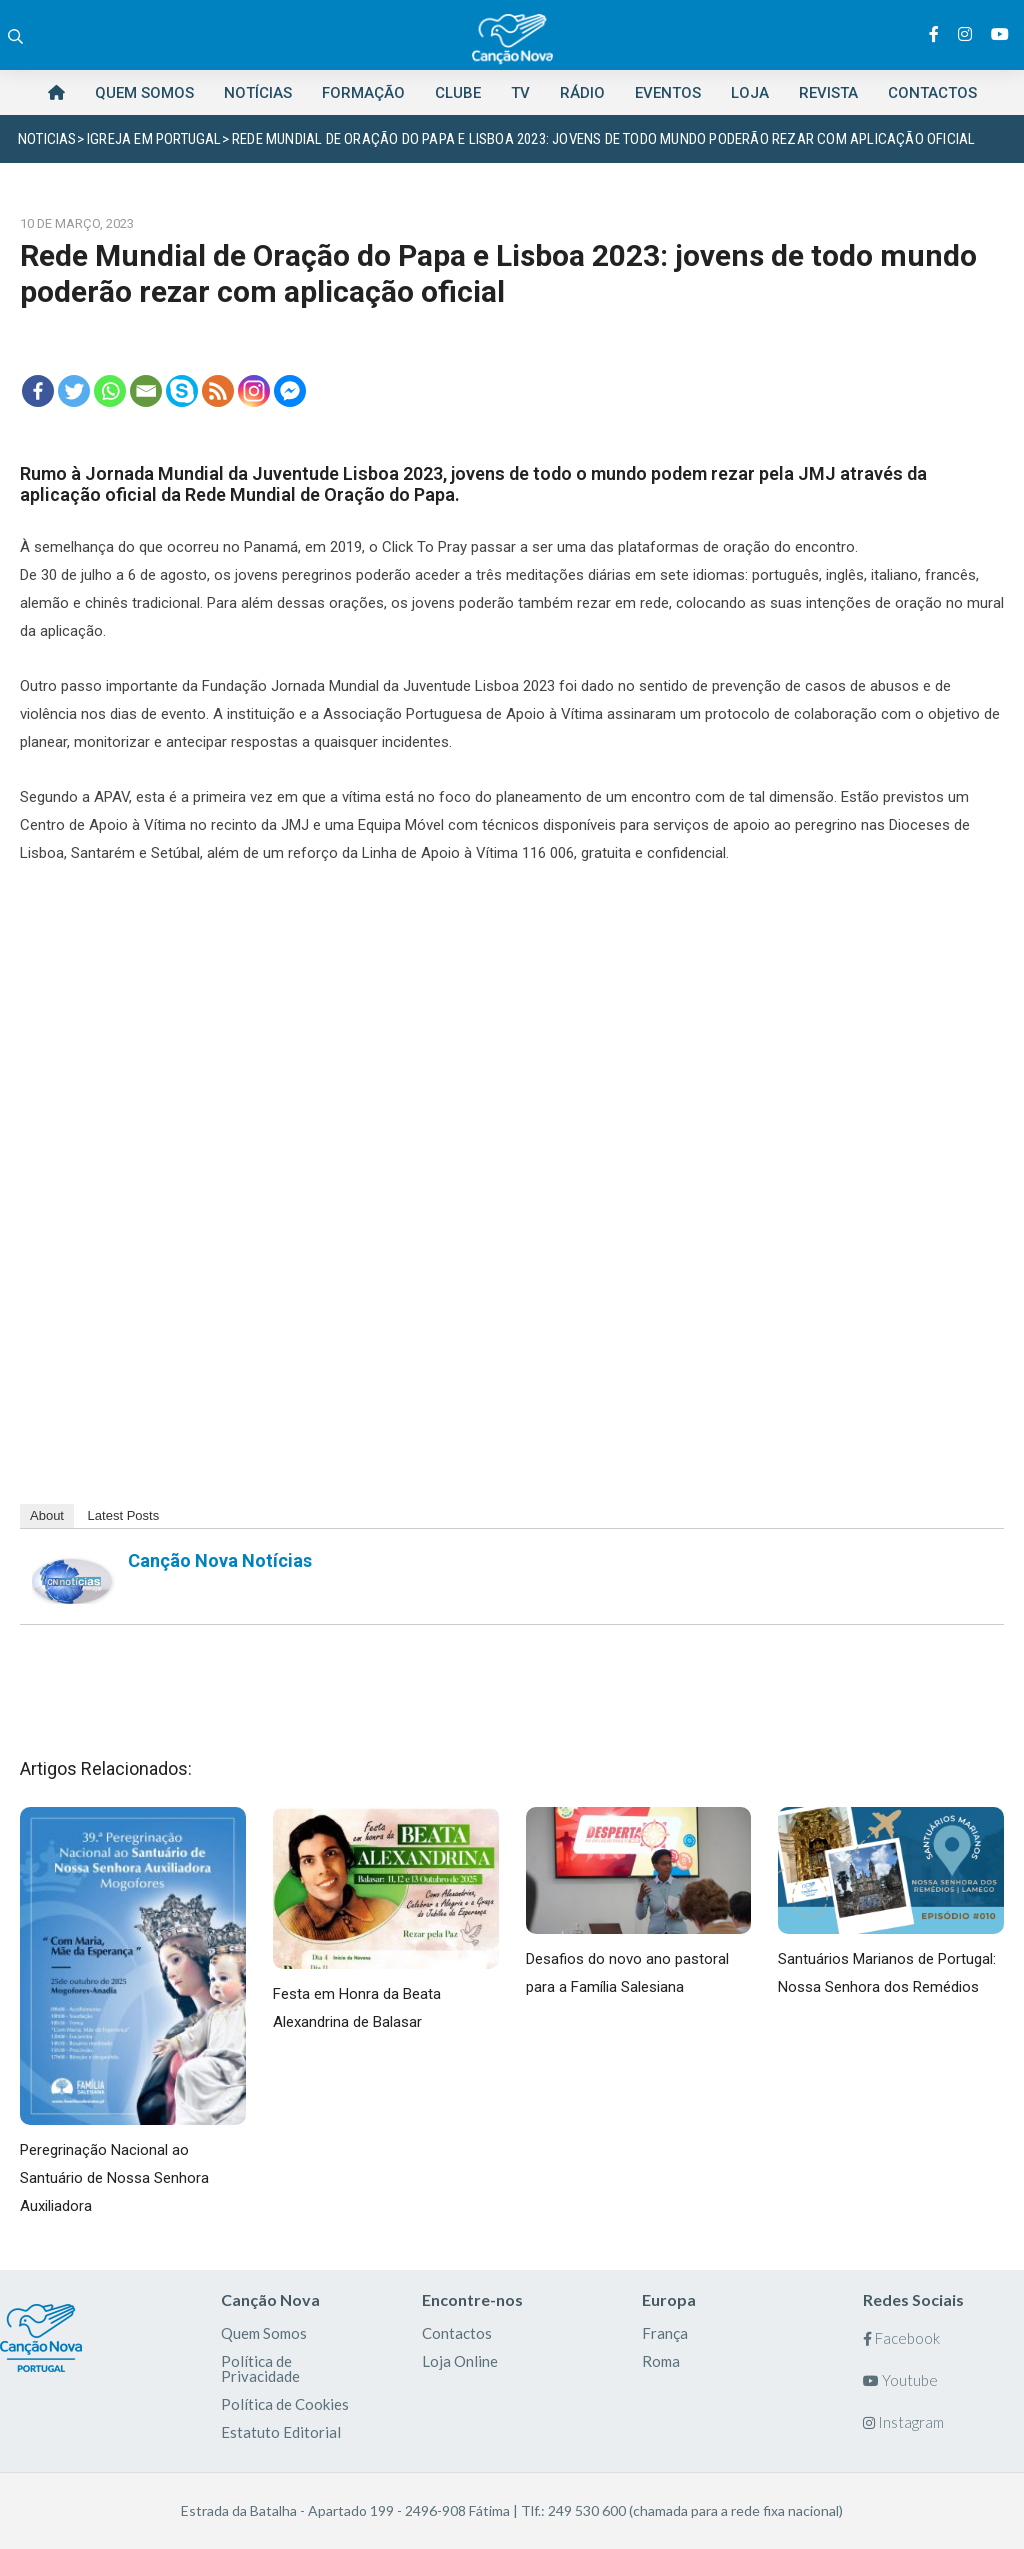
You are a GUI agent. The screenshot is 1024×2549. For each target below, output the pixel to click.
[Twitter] (74, 391)
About (47, 1515)
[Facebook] (38, 391)
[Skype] (182, 391)
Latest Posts (124, 1515)
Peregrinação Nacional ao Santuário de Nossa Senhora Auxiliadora (114, 2178)
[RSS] (218, 391)
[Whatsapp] (110, 391)
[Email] (146, 391)
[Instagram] (254, 391)
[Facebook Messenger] (290, 391)
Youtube (900, 2380)
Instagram (903, 2422)
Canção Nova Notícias (220, 1560)
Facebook (901, 2338)
